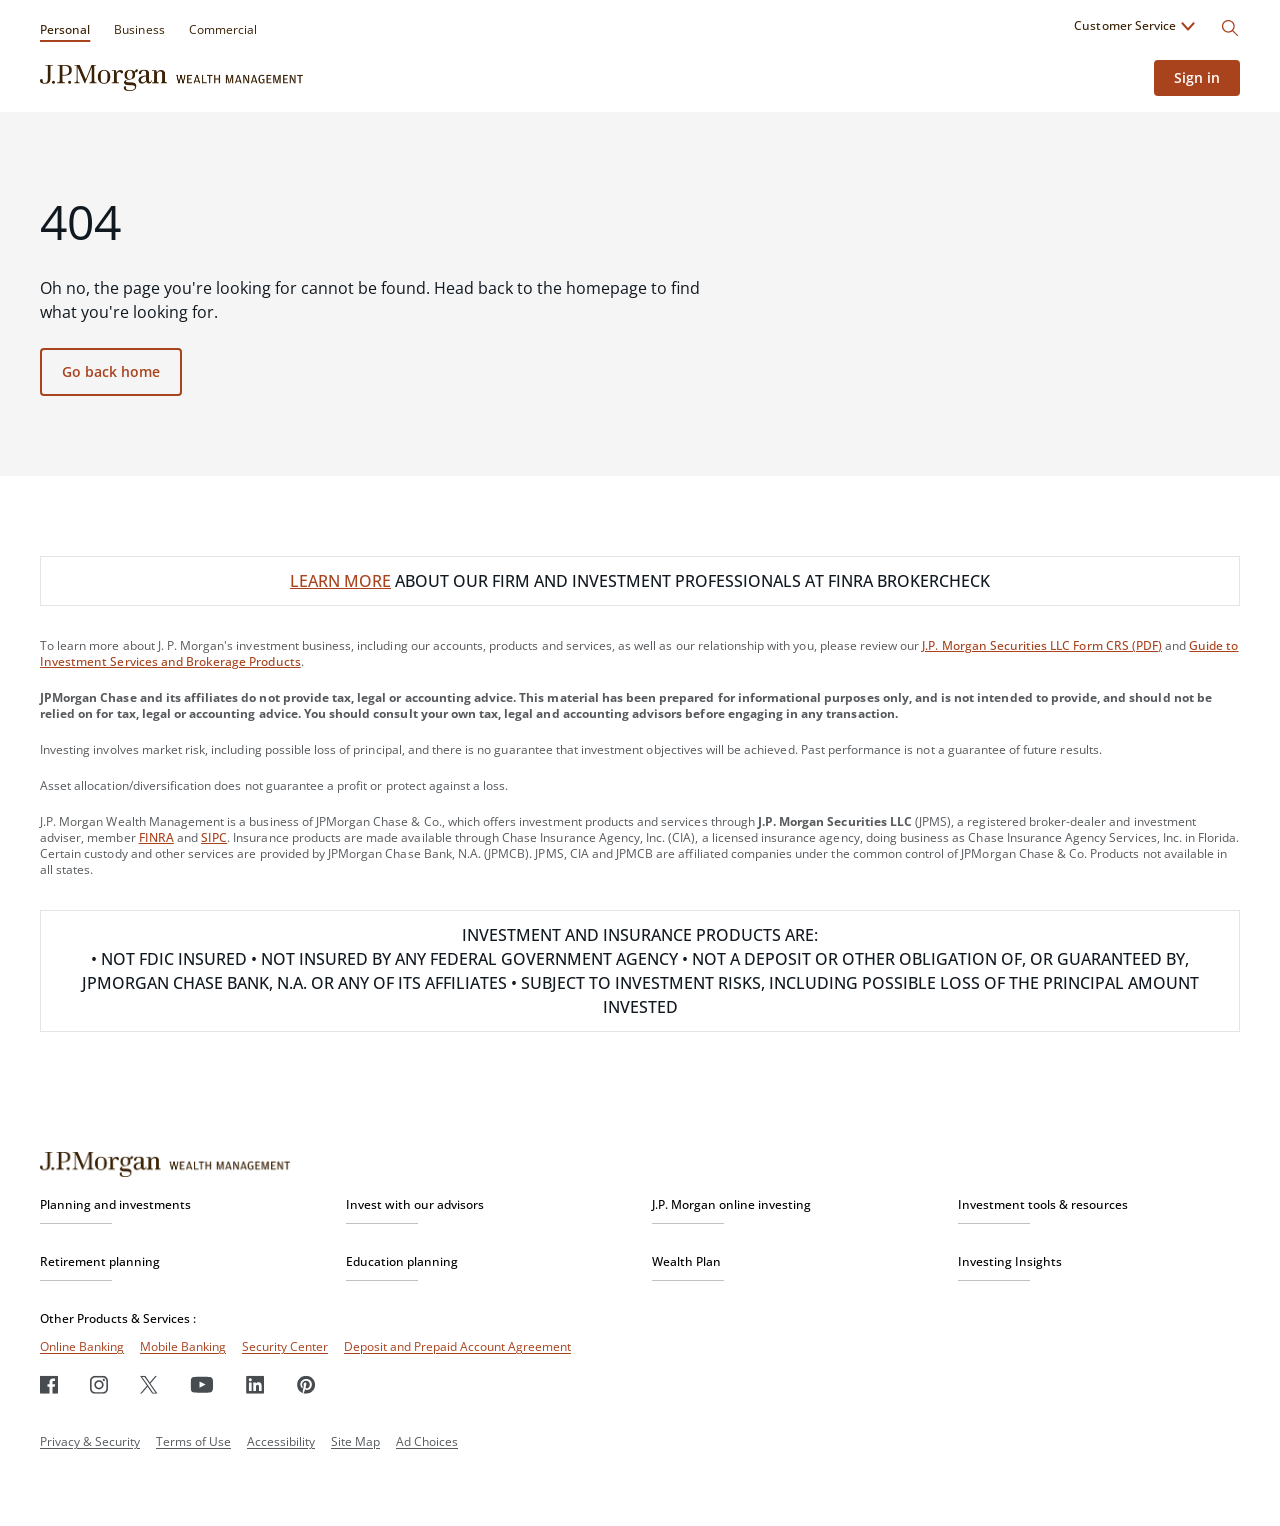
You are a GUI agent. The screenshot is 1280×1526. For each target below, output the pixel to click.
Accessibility (281, 1441)
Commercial (223, 29)
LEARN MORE (340, 581)
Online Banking (82, 1346)
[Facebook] (49, 1384)
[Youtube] (202, 1384)
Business (139, 29)
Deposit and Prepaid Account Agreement (457, 1346)
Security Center (285, 1346)
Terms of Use (193, 1441)
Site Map (355, 1441)
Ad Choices (427, 1441)
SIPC (214, 837)
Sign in (1197, 77)
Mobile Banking (183, 1346)
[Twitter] (149, 1384)
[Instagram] (99, 1384)
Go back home (111, 371)
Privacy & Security (90, 1441)
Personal (65, 29)
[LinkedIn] (255, 1384)
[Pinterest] (306, 1384)
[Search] (1230, 28)
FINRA (156, 837)
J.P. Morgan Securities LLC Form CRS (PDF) (1042, 645)
